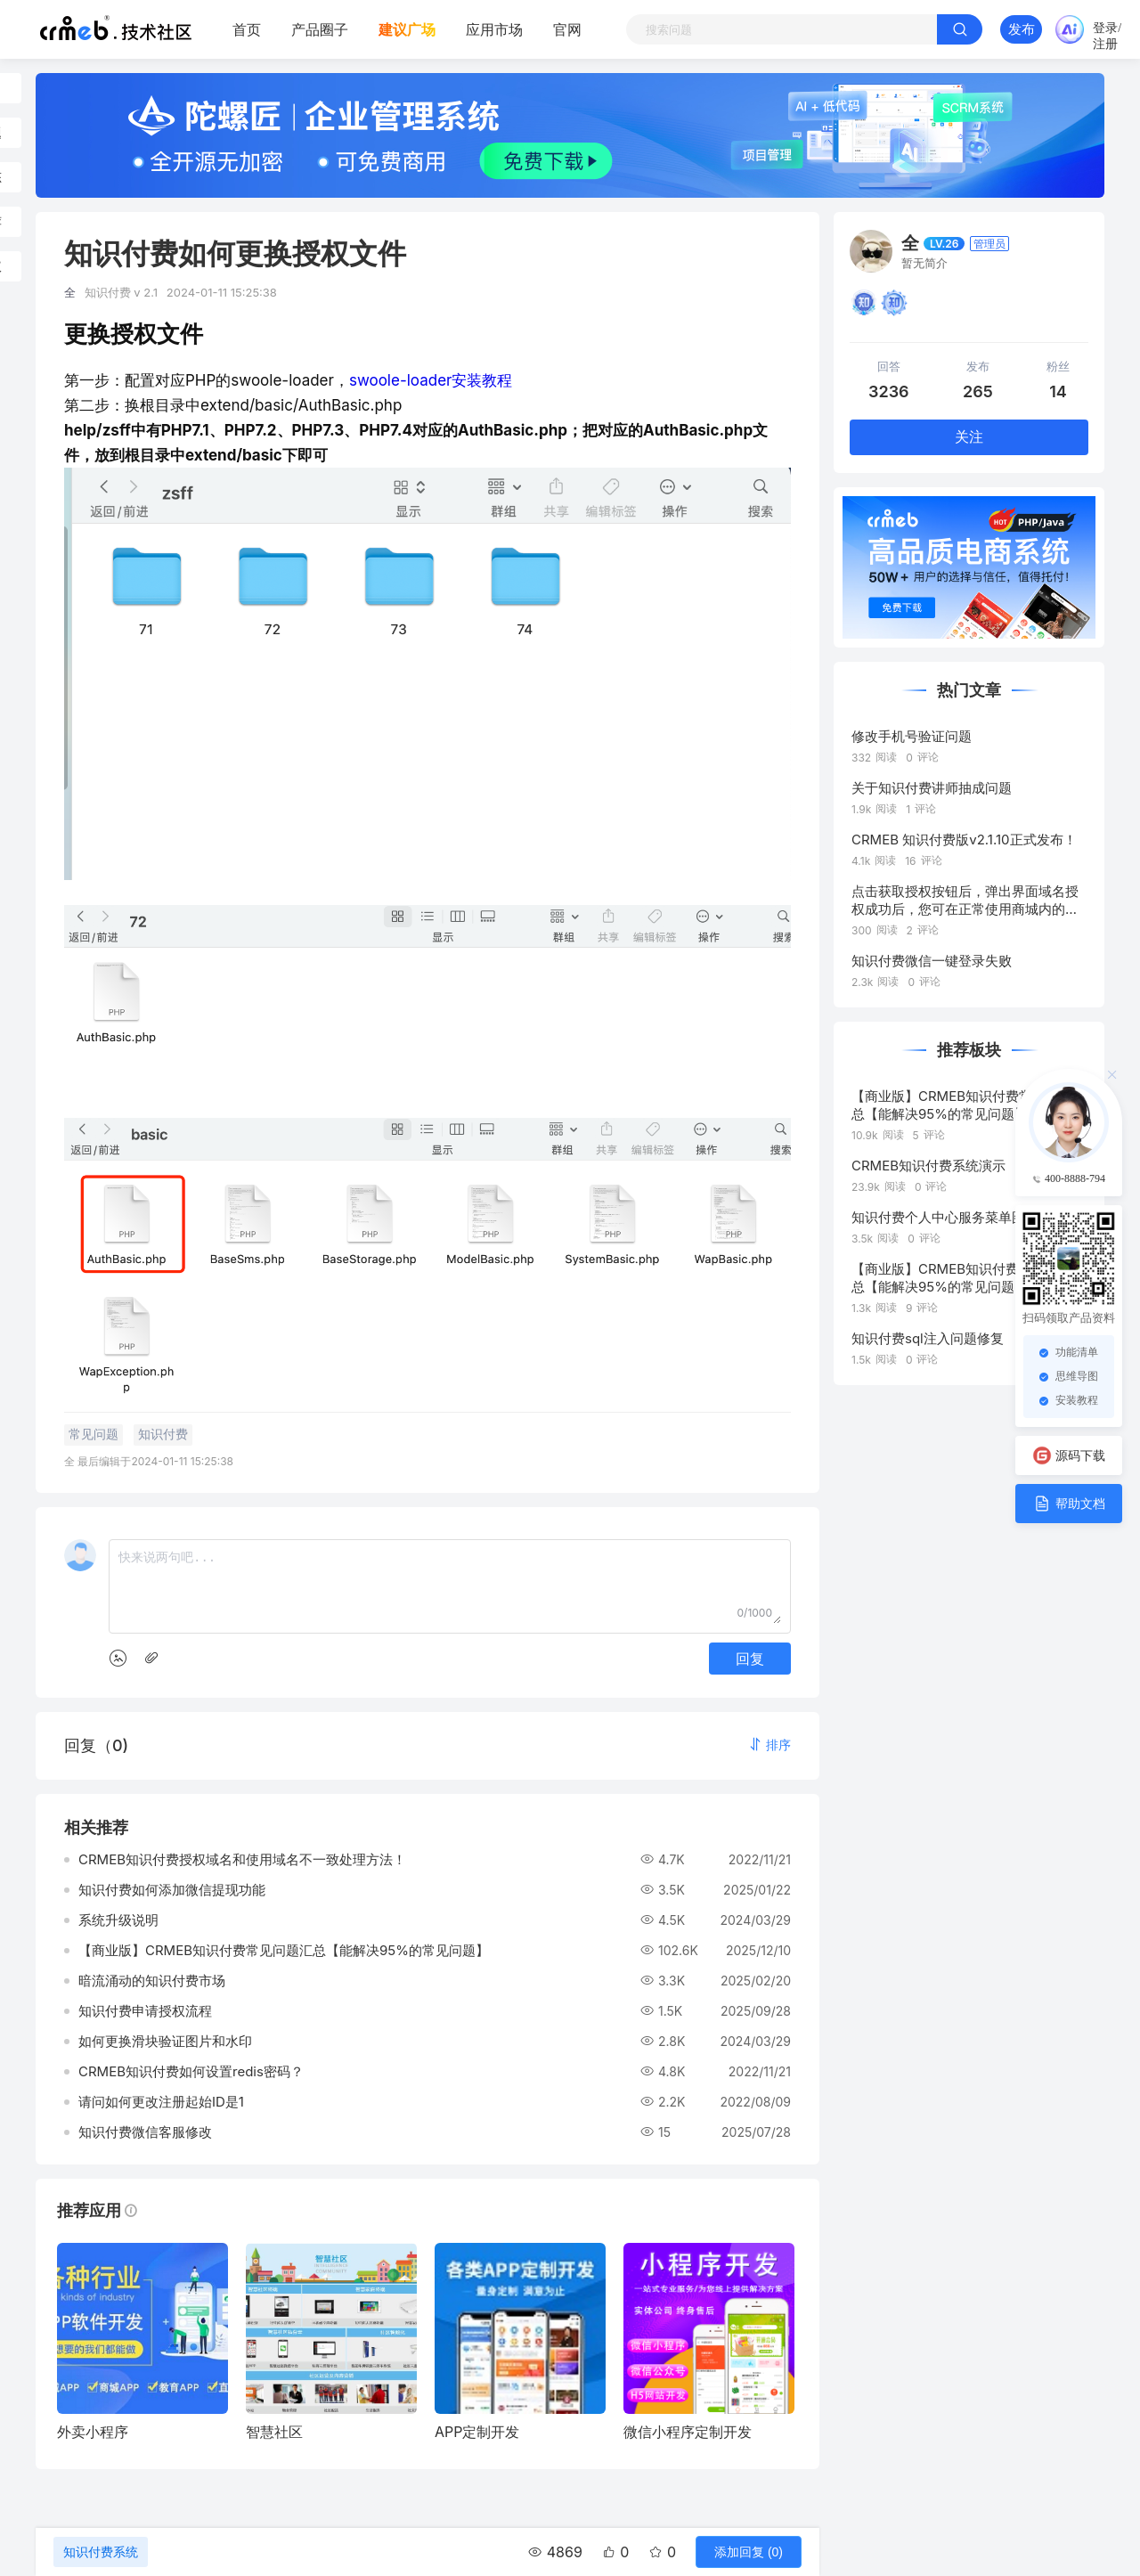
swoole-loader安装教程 (431, 380)
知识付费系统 (100, 2552)
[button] (769, 1744)
